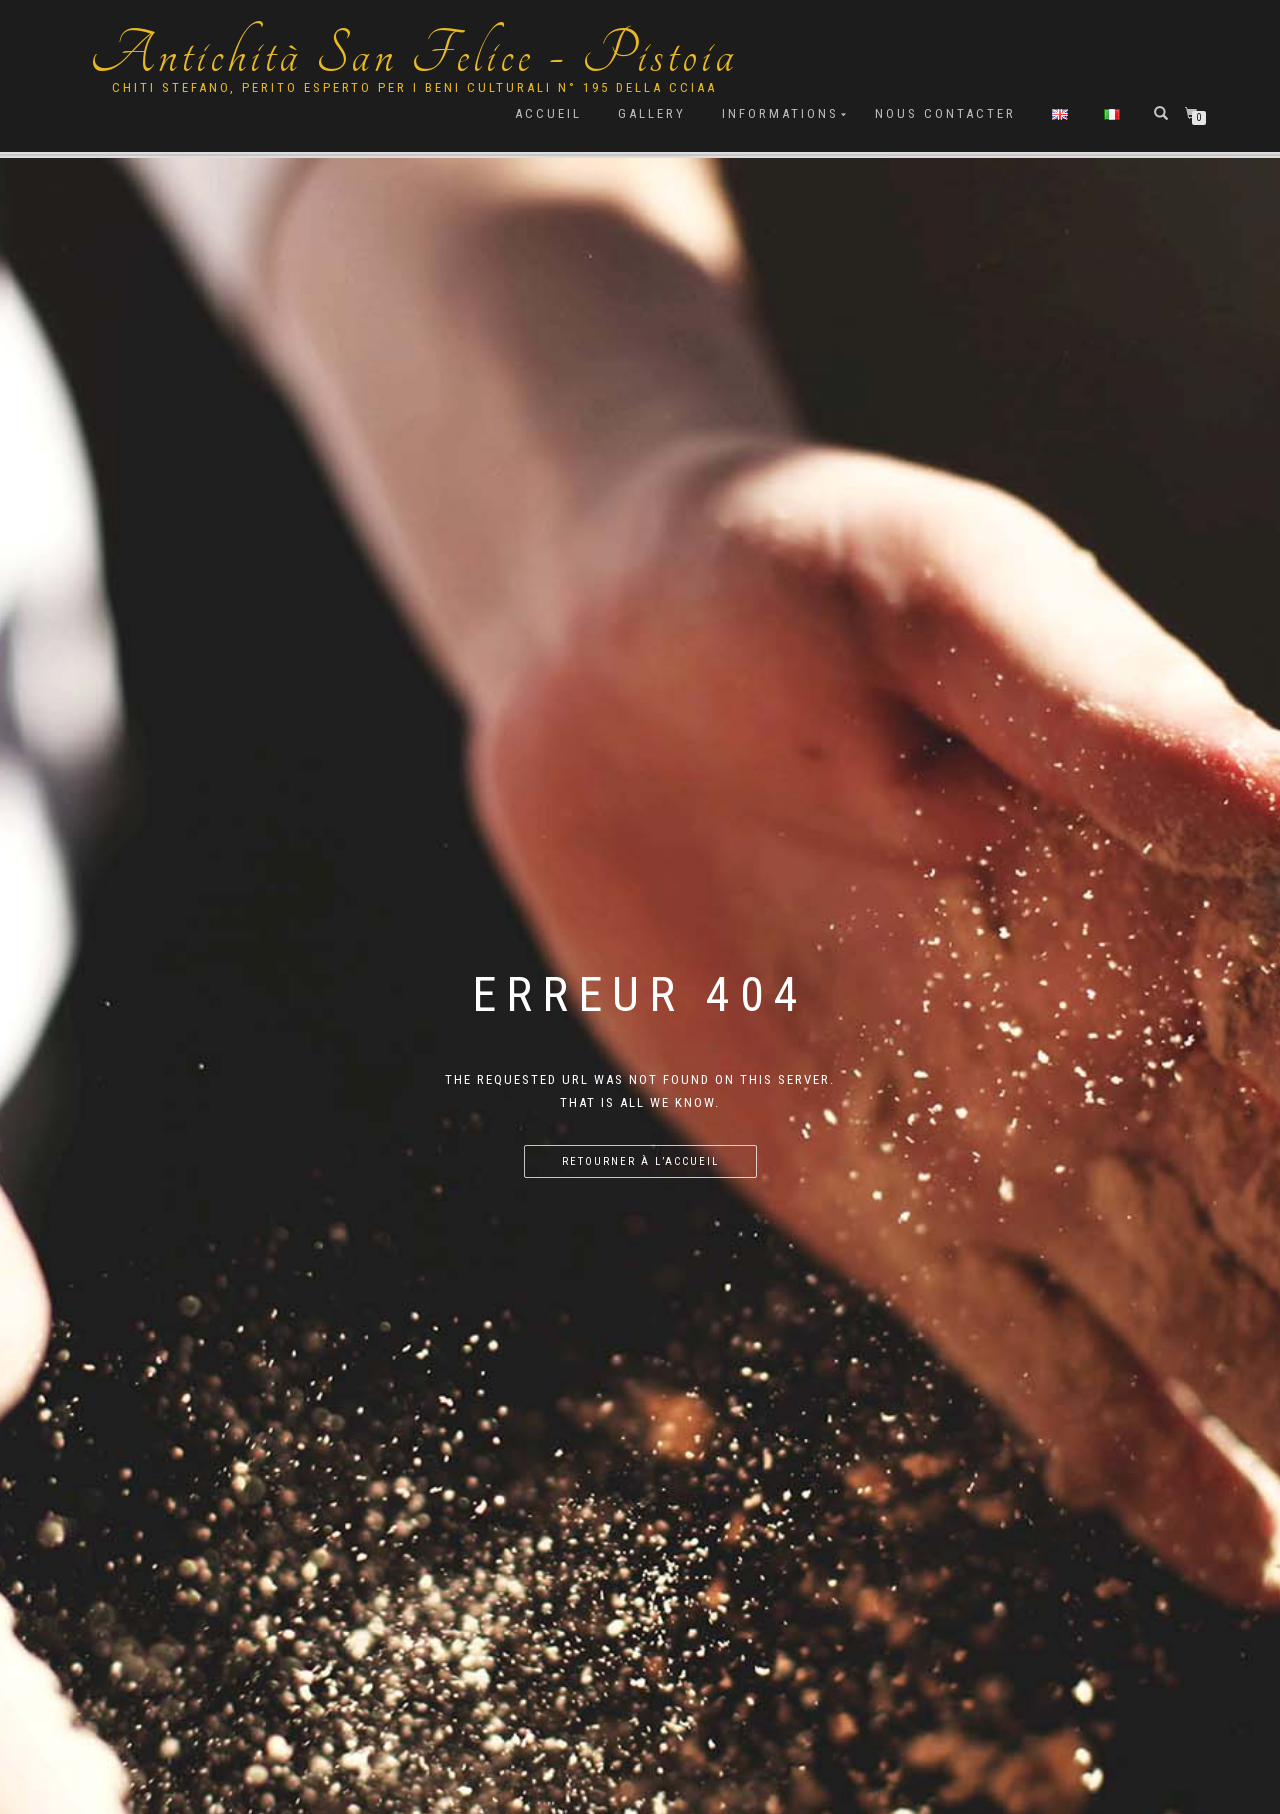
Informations (780, 113)
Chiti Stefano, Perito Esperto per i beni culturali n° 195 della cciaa (414, 87)
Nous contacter (945, 113)
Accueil (548, 113)
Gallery (652, 113)
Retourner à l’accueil (640, 1161)
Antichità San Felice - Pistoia (414, 55)
